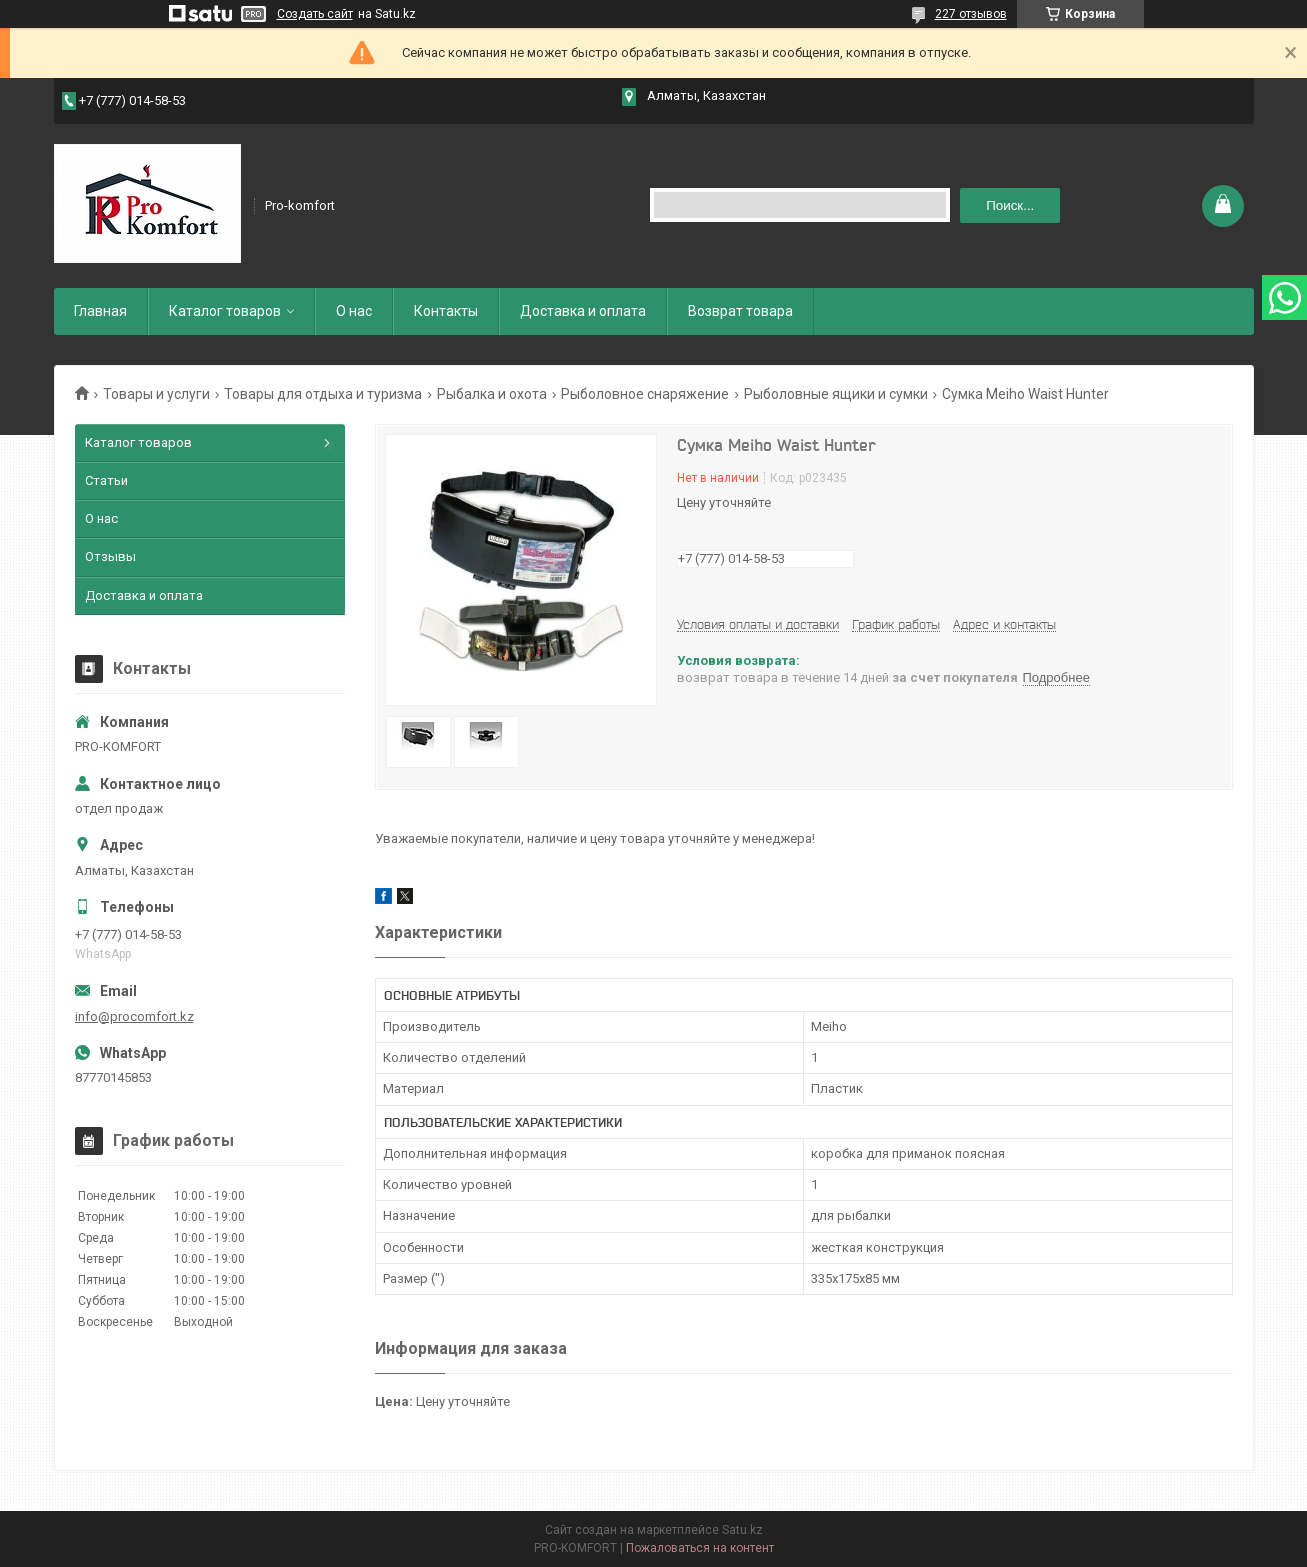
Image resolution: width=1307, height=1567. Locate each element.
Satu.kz (742, 1530)
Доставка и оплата (583, 311)
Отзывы (110, 556)
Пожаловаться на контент (700, 1548)
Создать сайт (315, 14)
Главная (100, 311)
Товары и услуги (156, 394)
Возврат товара (740, 311)
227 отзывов (971, 14)
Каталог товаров (225, 311)
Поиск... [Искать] (1010, 205)
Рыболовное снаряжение (645, 394)
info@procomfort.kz (134, 1016)
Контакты (446, 311)
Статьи (106, 480)
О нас (354, 311)
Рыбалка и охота (492, 394)
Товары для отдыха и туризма (323, 394)
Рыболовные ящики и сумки (836, 394)
